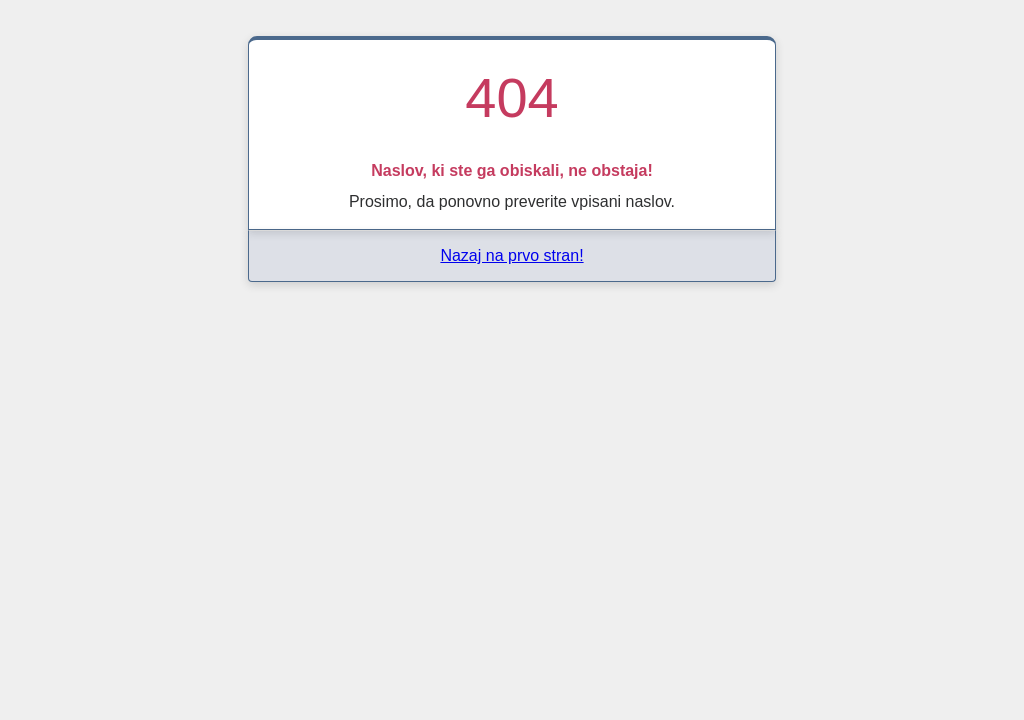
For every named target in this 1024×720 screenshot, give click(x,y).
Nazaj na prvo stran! (511, 255)
